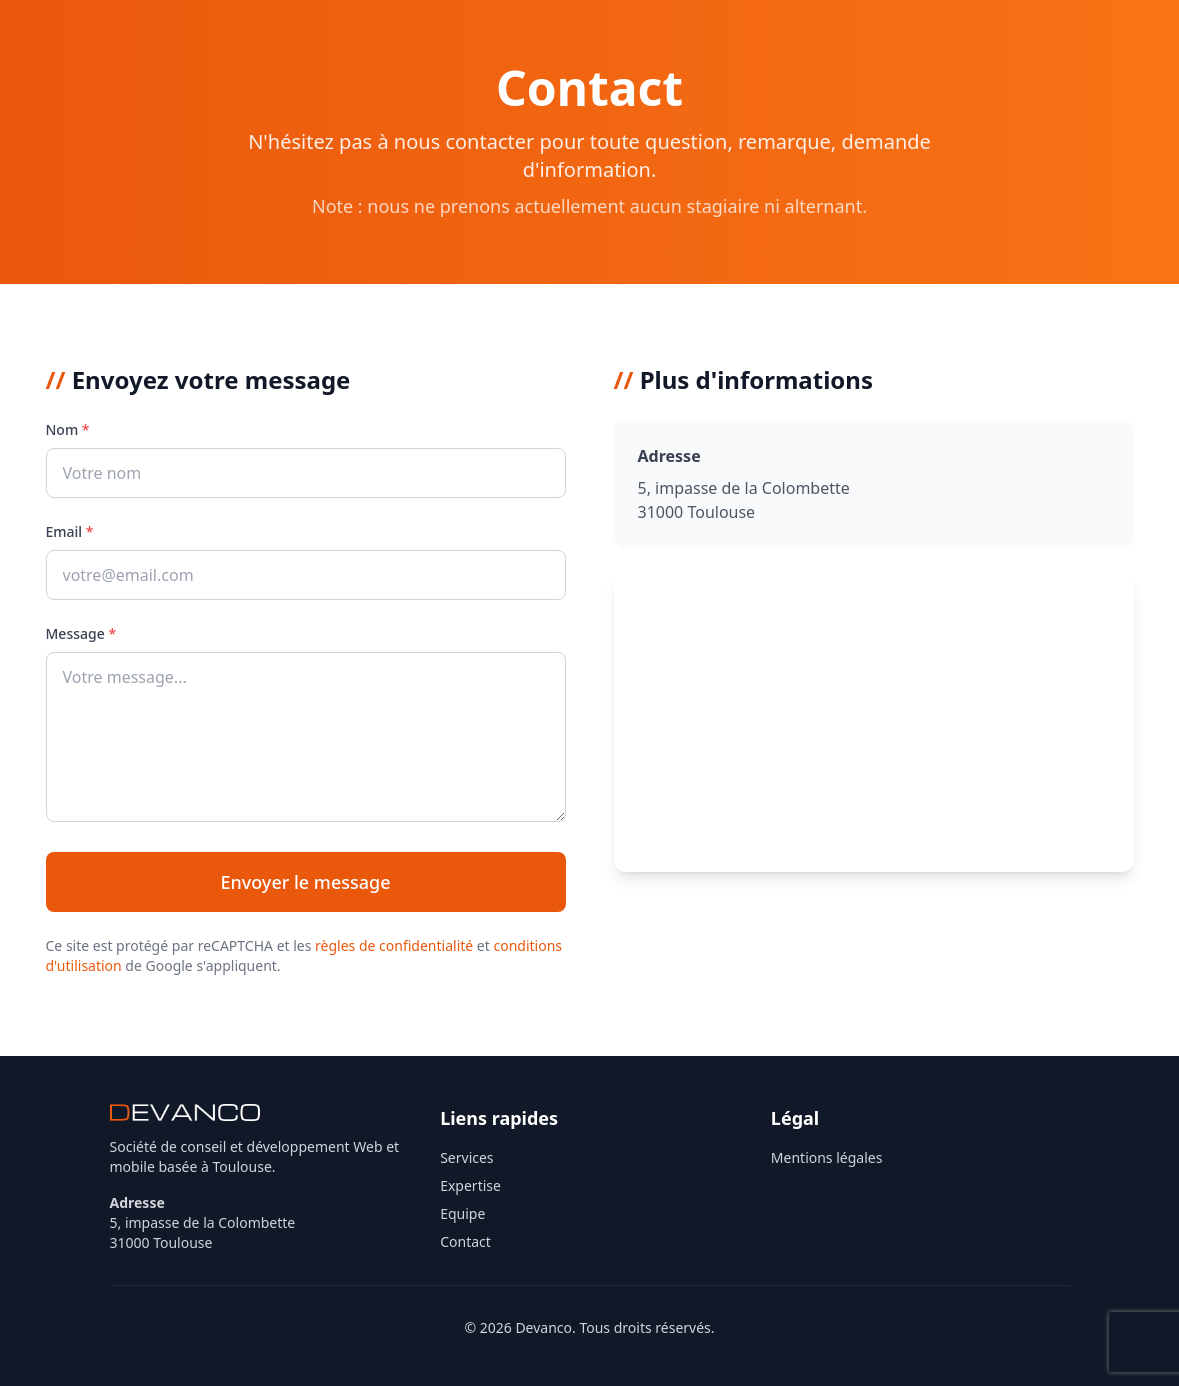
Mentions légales (827, 1157)
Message (81, 633)
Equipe (462, 1213)
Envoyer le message (305, 882)
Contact (465, 1241)
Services (466, 1157)
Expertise (470, 1185)
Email (70, 531)
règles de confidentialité (394, 945)
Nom (68, 429)
